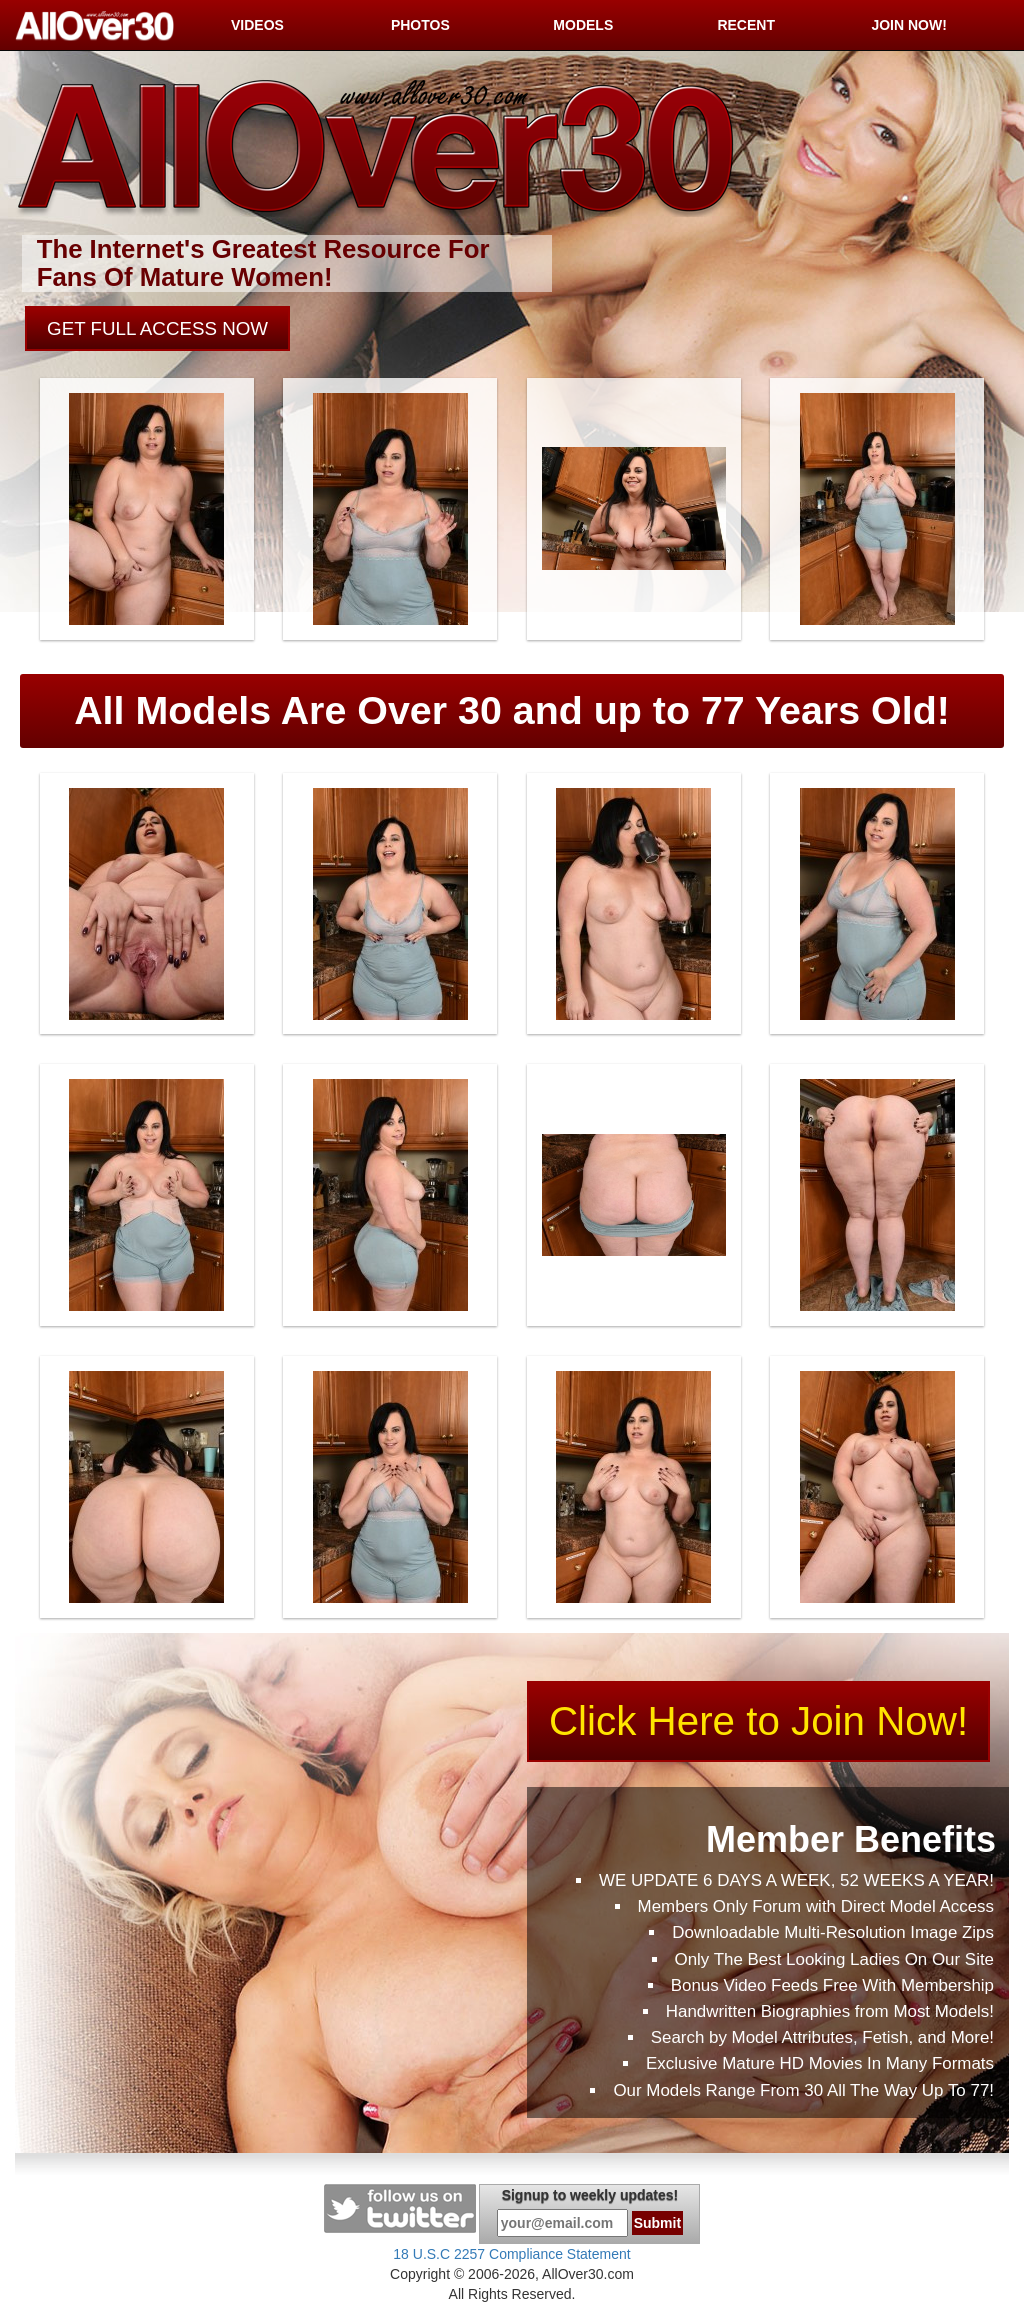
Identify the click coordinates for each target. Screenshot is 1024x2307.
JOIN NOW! (908, 25)
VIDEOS (257, 25)
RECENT (746, 25)
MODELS (583, 25)
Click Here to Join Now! (760, 1722)
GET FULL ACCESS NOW (159, 329)
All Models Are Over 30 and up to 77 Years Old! (512, 711)
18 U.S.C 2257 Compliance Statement (511, 2255)
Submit (657, 2224)
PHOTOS (420, 25)
